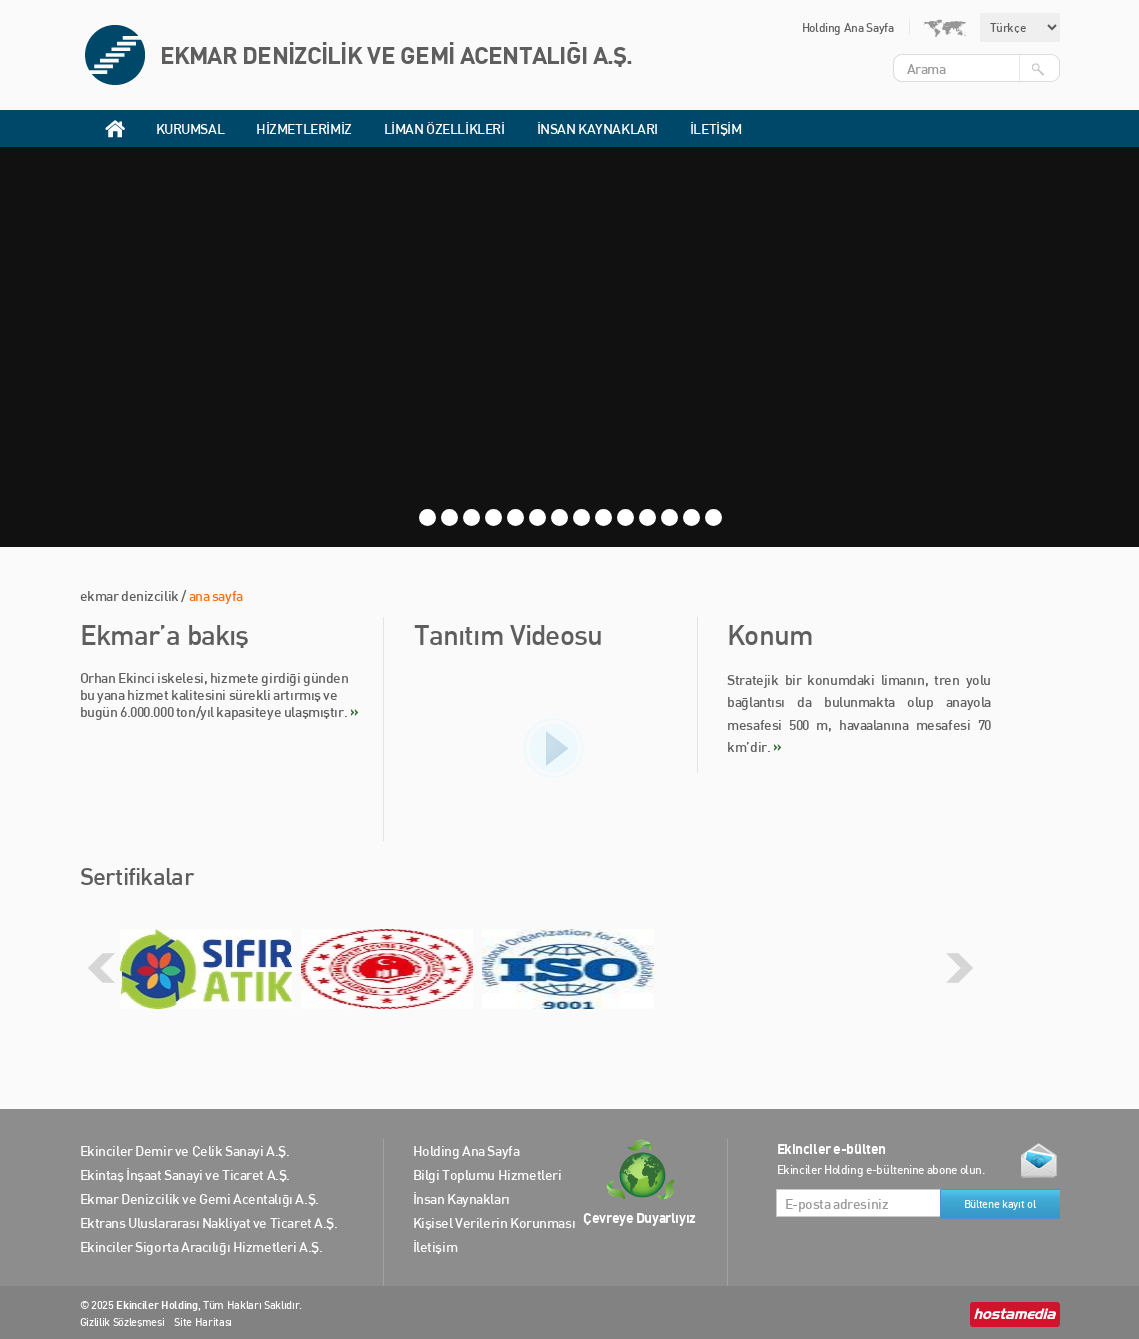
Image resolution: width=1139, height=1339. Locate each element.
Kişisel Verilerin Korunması (494, 1222)
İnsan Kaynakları (461, 1198)
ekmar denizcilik (129, 595)
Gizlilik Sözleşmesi (122, 1322)
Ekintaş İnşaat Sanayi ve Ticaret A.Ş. (185, 1174)
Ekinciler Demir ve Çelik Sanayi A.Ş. (185, 1150)
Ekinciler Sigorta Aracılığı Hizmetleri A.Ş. (201, 1246)
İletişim (435, 1246)
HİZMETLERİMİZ (304, 128)
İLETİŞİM (716, 128)
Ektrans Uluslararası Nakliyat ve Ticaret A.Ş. (209, 1222)
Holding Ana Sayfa (848, 27)
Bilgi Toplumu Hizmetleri (487, 1174)
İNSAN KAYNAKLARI (597, 128)
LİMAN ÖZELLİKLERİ (444, 128)
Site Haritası (203, 1322)
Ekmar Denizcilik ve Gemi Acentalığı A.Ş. (199, 1198)
